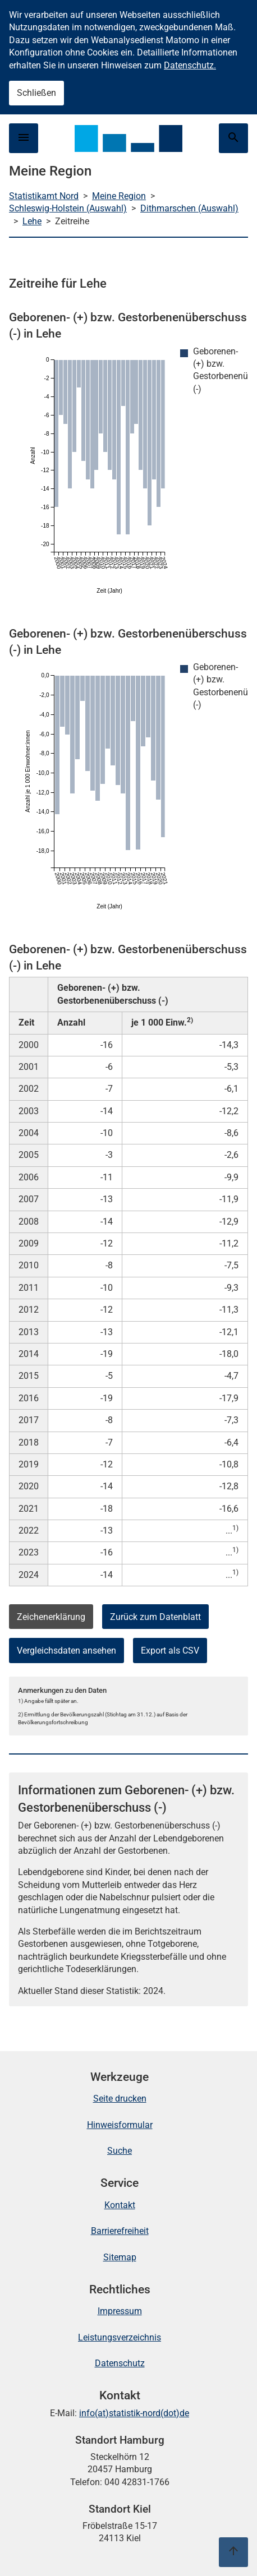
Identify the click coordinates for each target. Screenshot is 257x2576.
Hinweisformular (120, 2125)
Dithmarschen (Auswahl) (189, 208)
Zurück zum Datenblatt (155, 1617)
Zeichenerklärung (51, 1617)
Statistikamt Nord (44, 196)
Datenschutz (120, 2363)
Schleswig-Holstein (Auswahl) (68, 208)
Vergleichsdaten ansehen (66, 1650)
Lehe (32, 221)
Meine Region (119, 196)
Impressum (120, 2311)
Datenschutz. (190, 65)
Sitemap (119, 2257)
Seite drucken (119, 2098)
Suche (119, 2150)
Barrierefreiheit (120, 2231)
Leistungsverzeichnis (119, 2337)
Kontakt (119, 2205)
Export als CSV (170, 1650)
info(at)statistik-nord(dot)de (134, 2413)
